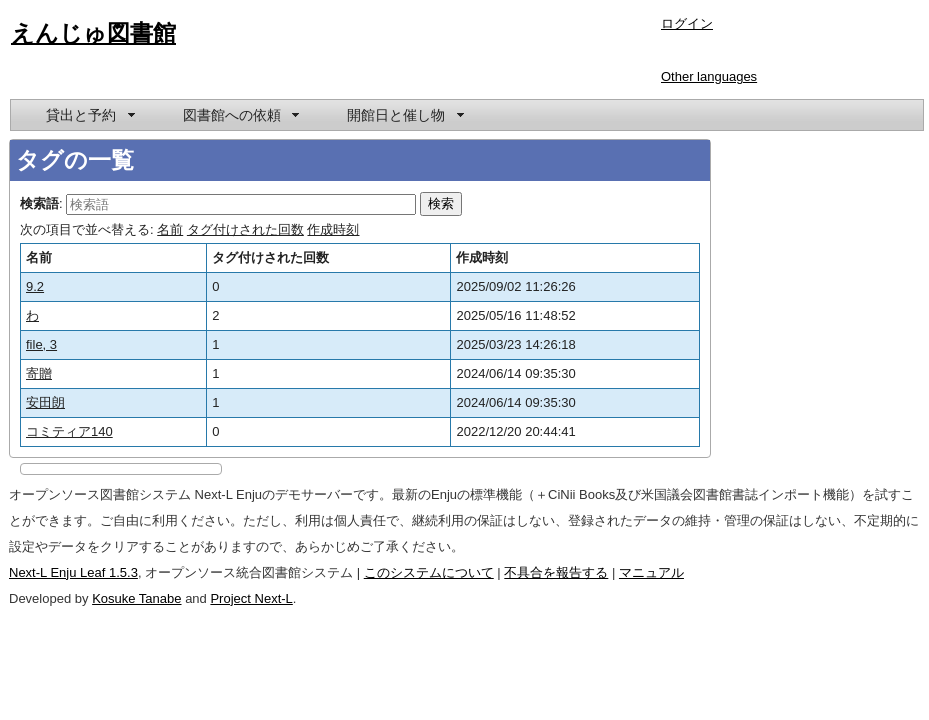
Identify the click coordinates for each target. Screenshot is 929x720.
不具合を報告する (556, 572)
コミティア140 (69, 431)
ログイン (687, 23)
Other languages (709, 76)
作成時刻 (333, 229)
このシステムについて (429, 572)
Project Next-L (251, 598)
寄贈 (39, 373)
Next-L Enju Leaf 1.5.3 (73, 572)
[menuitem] (89, 115)
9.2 (35, 286)
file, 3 (41, 344)
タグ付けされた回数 (245, 229)
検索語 (39, 203)
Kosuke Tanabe (136, 598)
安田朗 (45, 402)
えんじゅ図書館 (93, 33)
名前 (170, 229)
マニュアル (651, 572)
